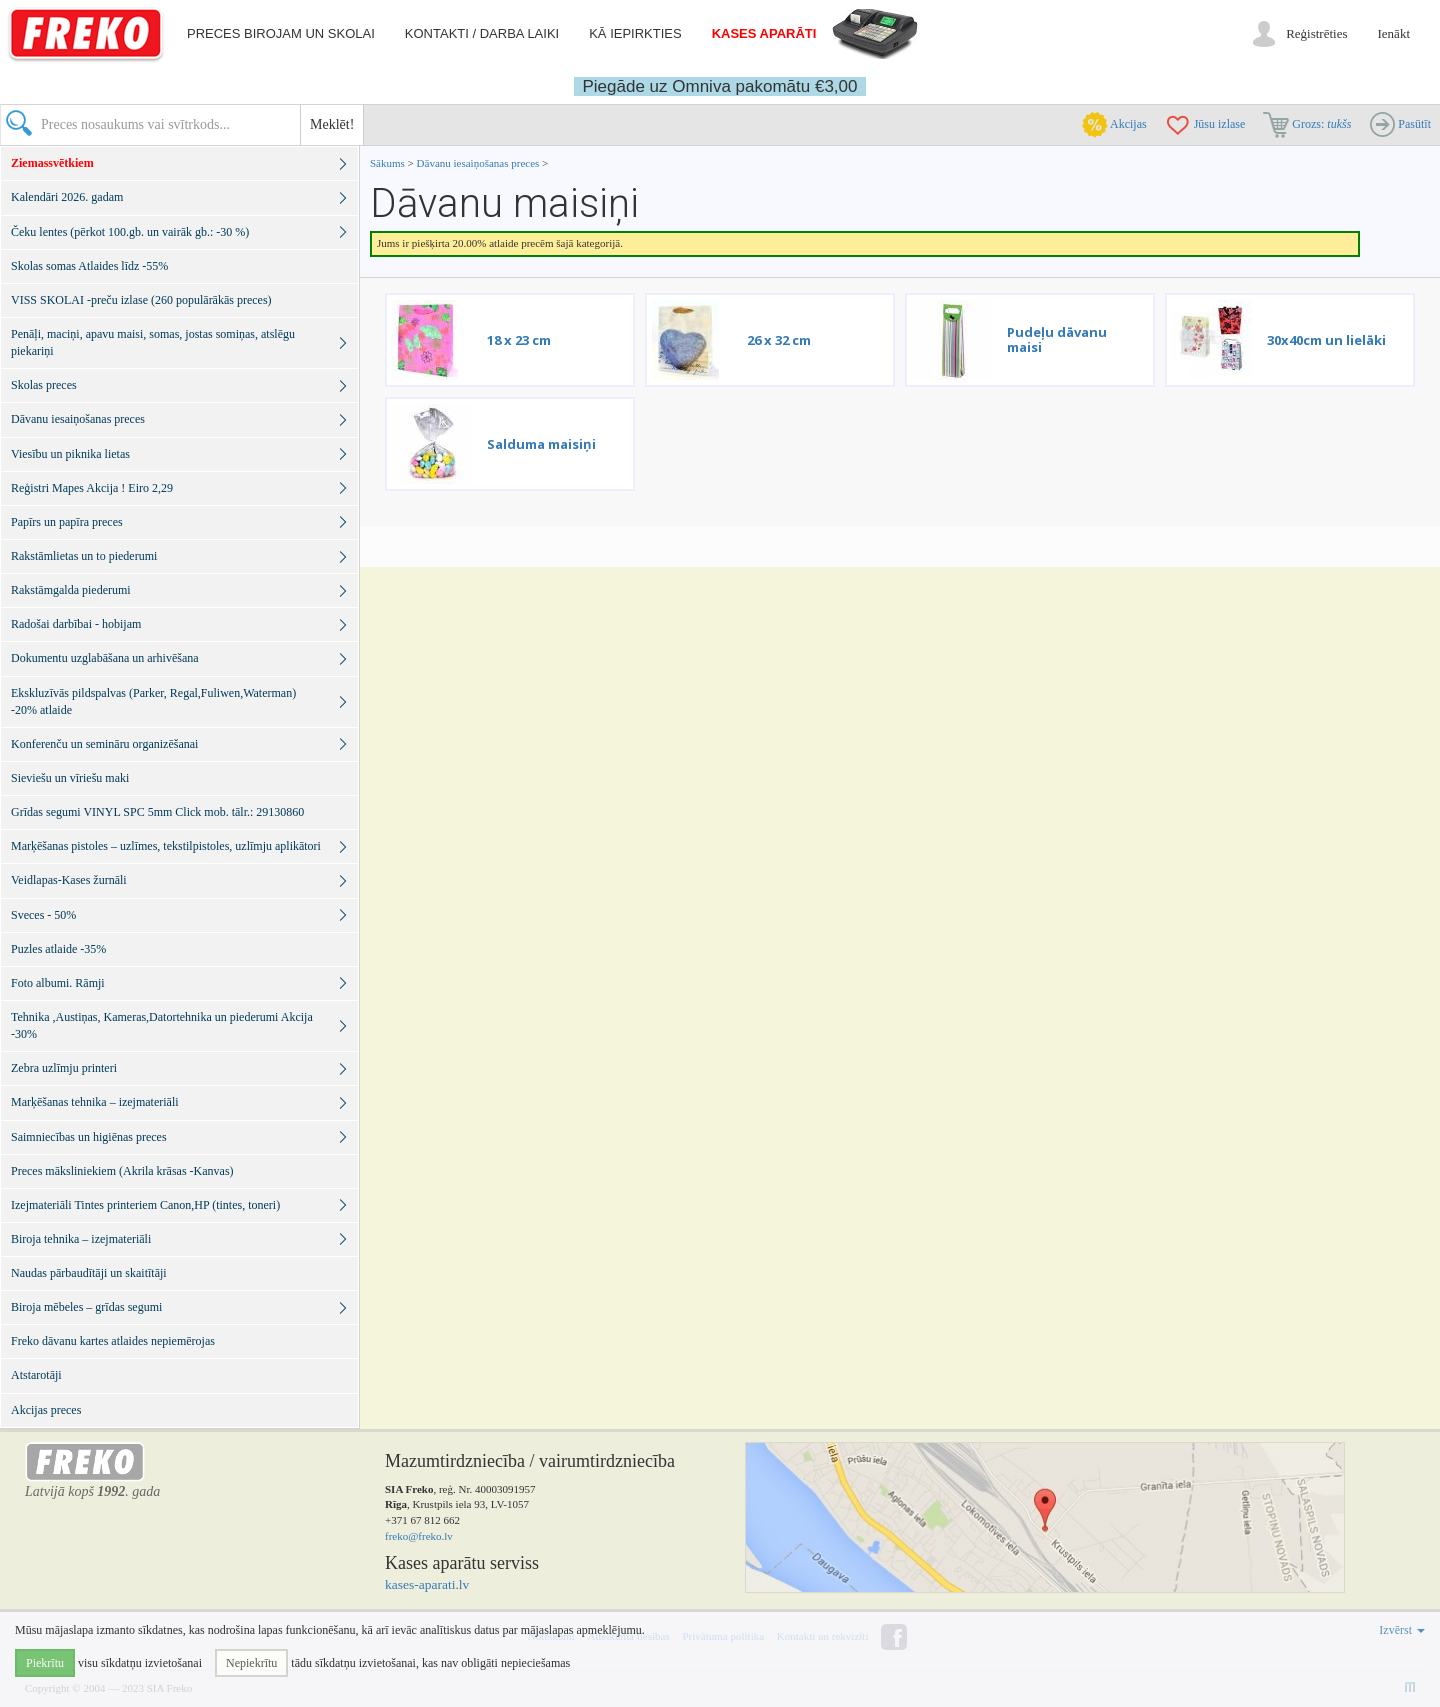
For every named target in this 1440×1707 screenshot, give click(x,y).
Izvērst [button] (1402, 1630)
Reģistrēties (1316, 33)
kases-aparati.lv (427, 1584)
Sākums (387, 163)
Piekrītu (45, 1663)
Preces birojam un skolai (281, 33)
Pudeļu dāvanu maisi (1057, 339)
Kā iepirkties (635, 33)
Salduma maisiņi (541, 444)
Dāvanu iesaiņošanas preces (480, 163)
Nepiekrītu (251, 1663)
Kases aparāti (764, 33)
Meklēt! (332, 124)
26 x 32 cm (779, 340)
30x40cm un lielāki (1326, 340)
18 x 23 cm (519, 340)
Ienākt (1394, 33)
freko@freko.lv (419, 1536)
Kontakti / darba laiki (482, 33)
